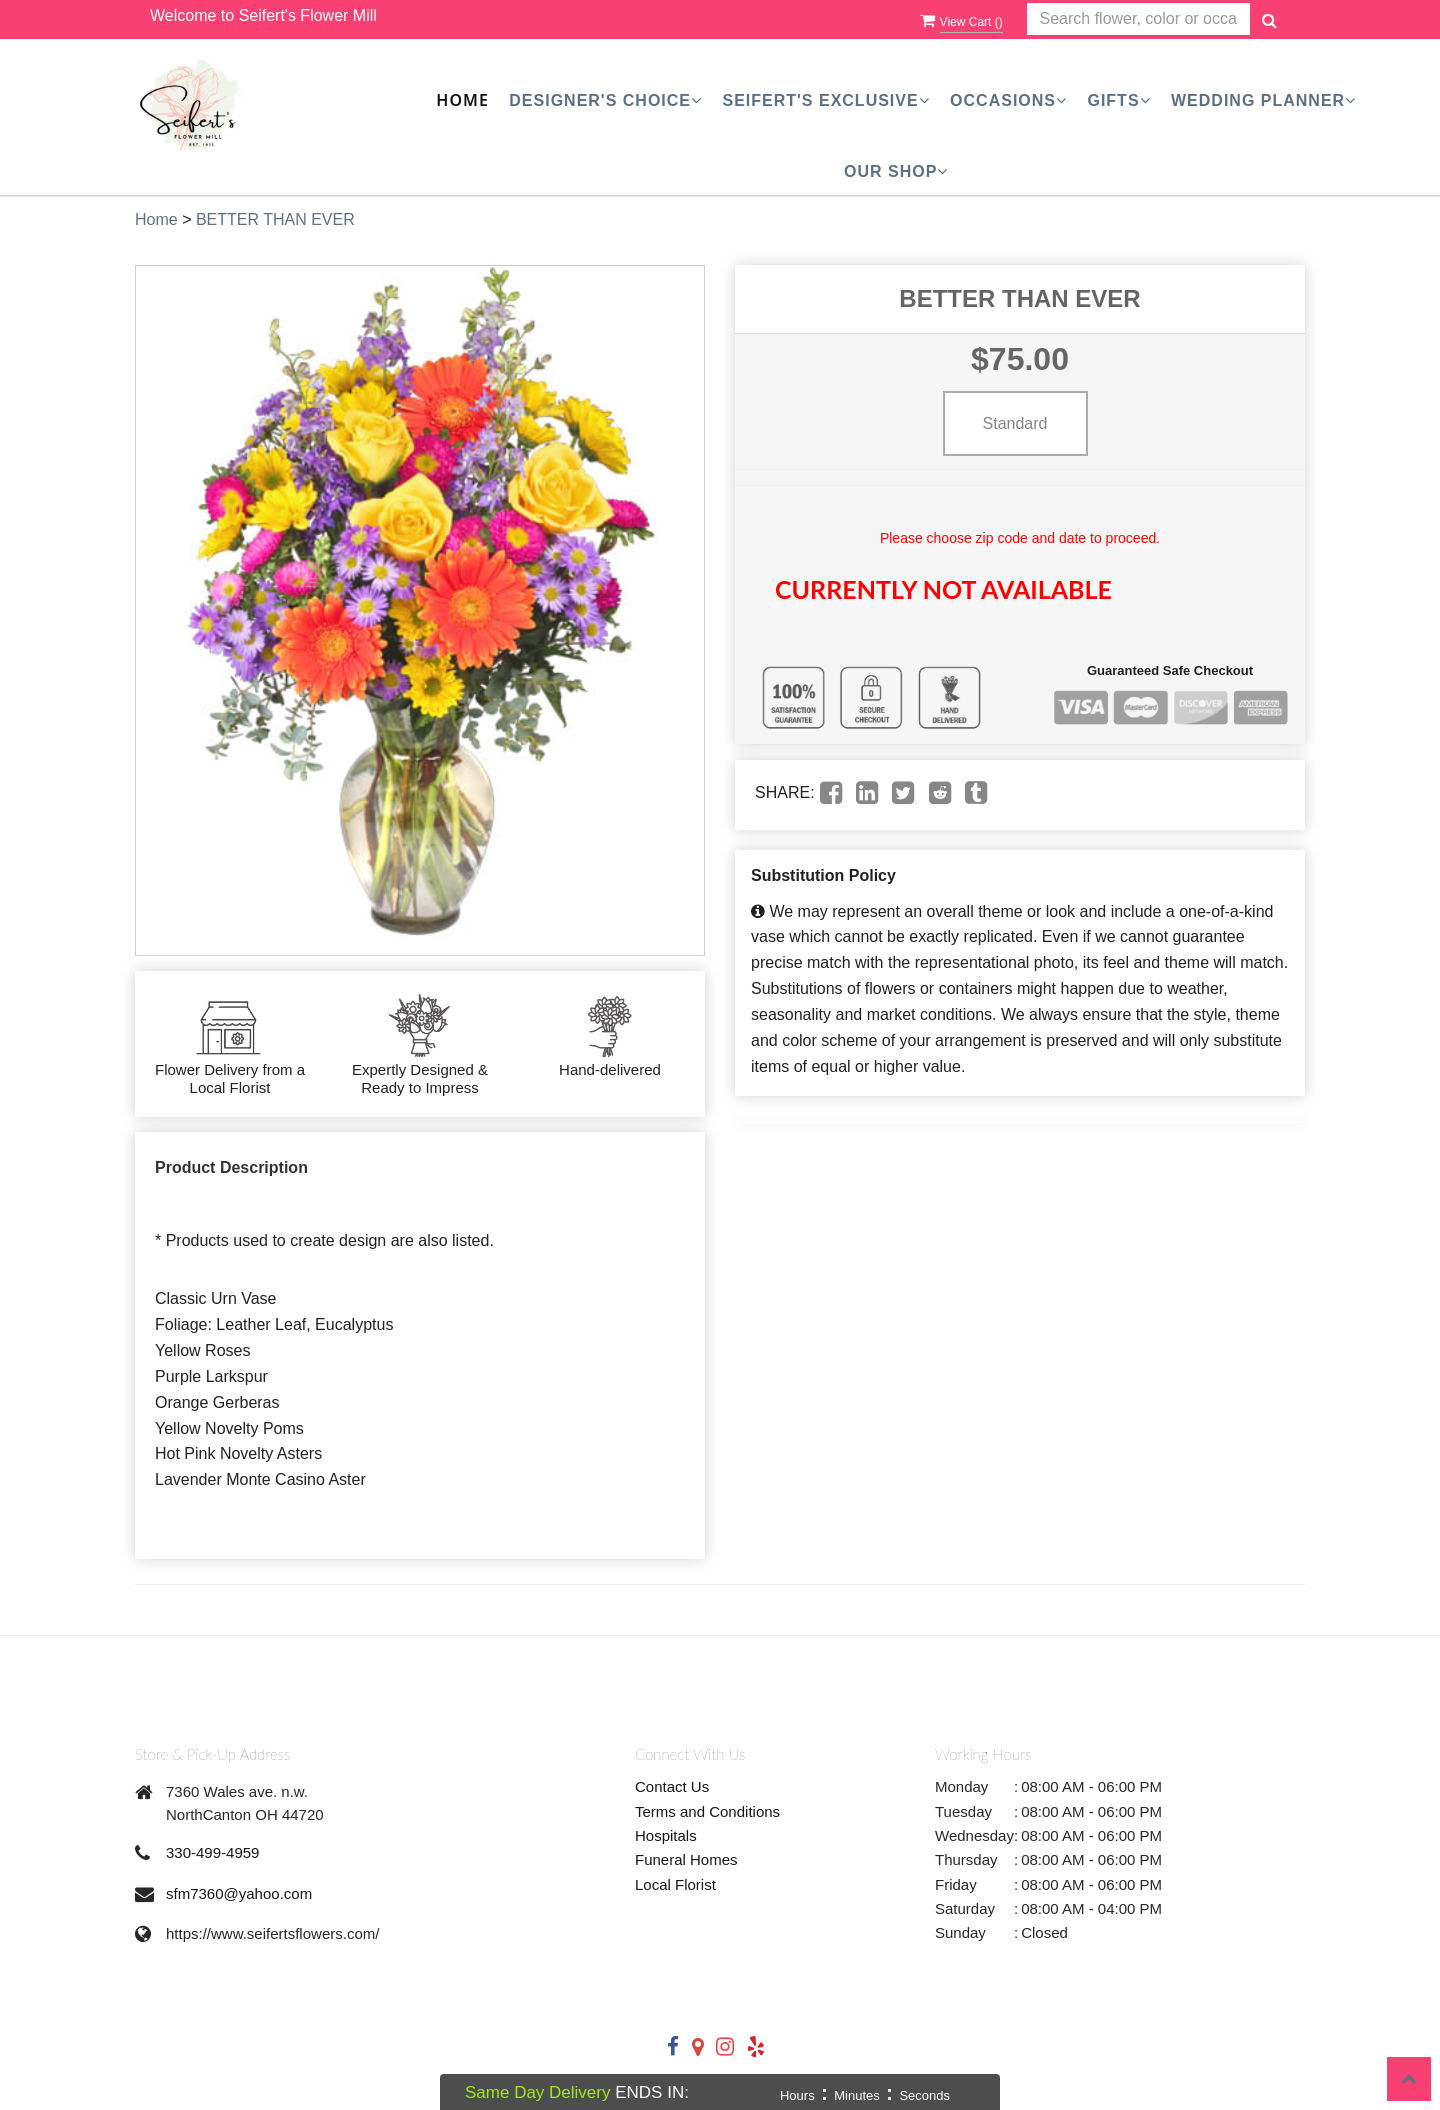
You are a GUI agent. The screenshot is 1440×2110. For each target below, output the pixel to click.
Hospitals (666, 1835)
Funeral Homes (686, 1859)
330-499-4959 (212, 1852)
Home (462, 100)
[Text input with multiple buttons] (1138, 19)
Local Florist (675, 1884)
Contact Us (672, 1786)
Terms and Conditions (707, 1811)
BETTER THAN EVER (275, 219)
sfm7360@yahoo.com (239, 1893)
